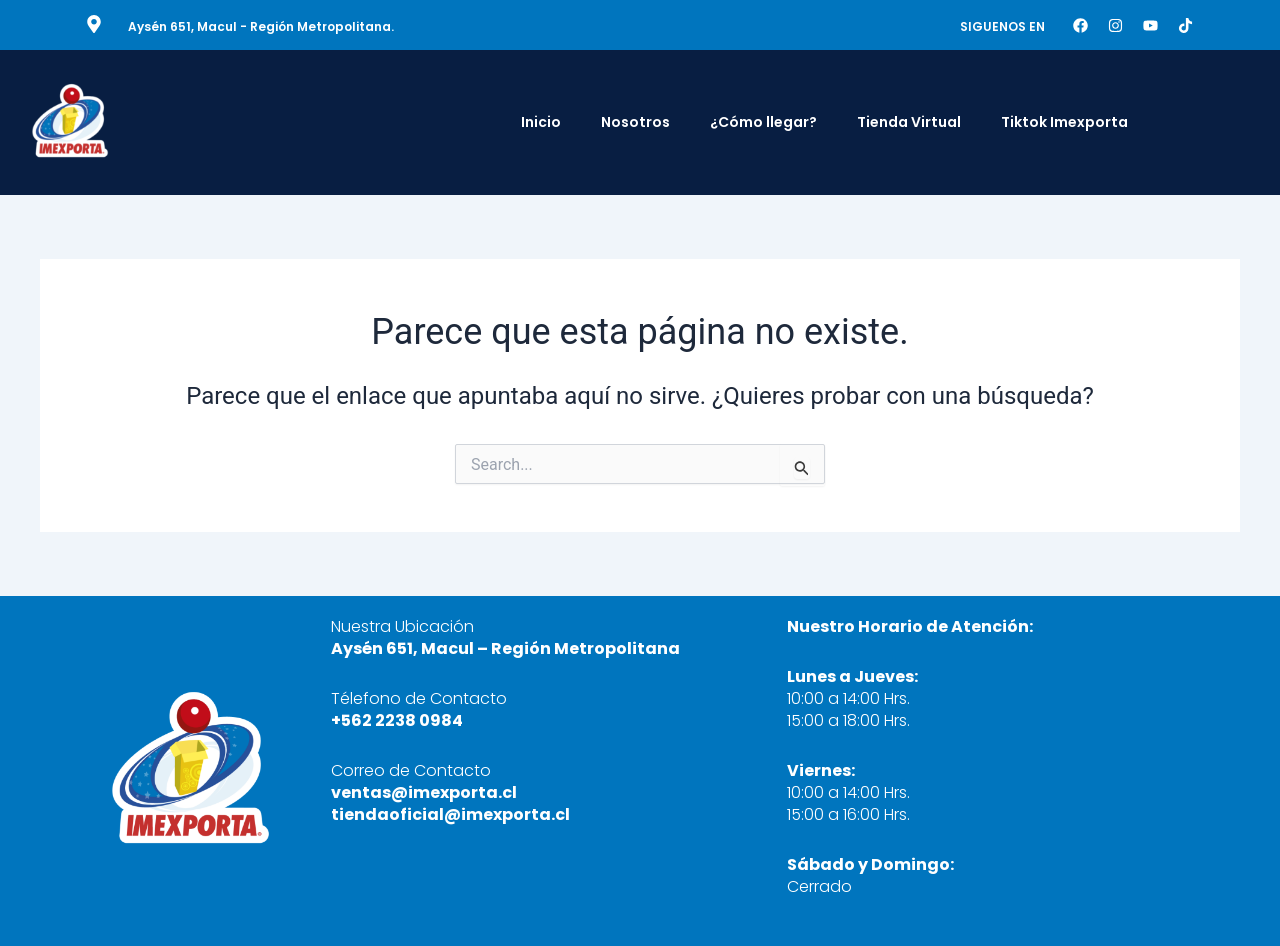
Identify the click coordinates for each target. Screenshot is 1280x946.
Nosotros (635, 122)
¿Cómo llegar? (763, 122)
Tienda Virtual (909, 122)
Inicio (541, 122)
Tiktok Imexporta (1064, 122)
